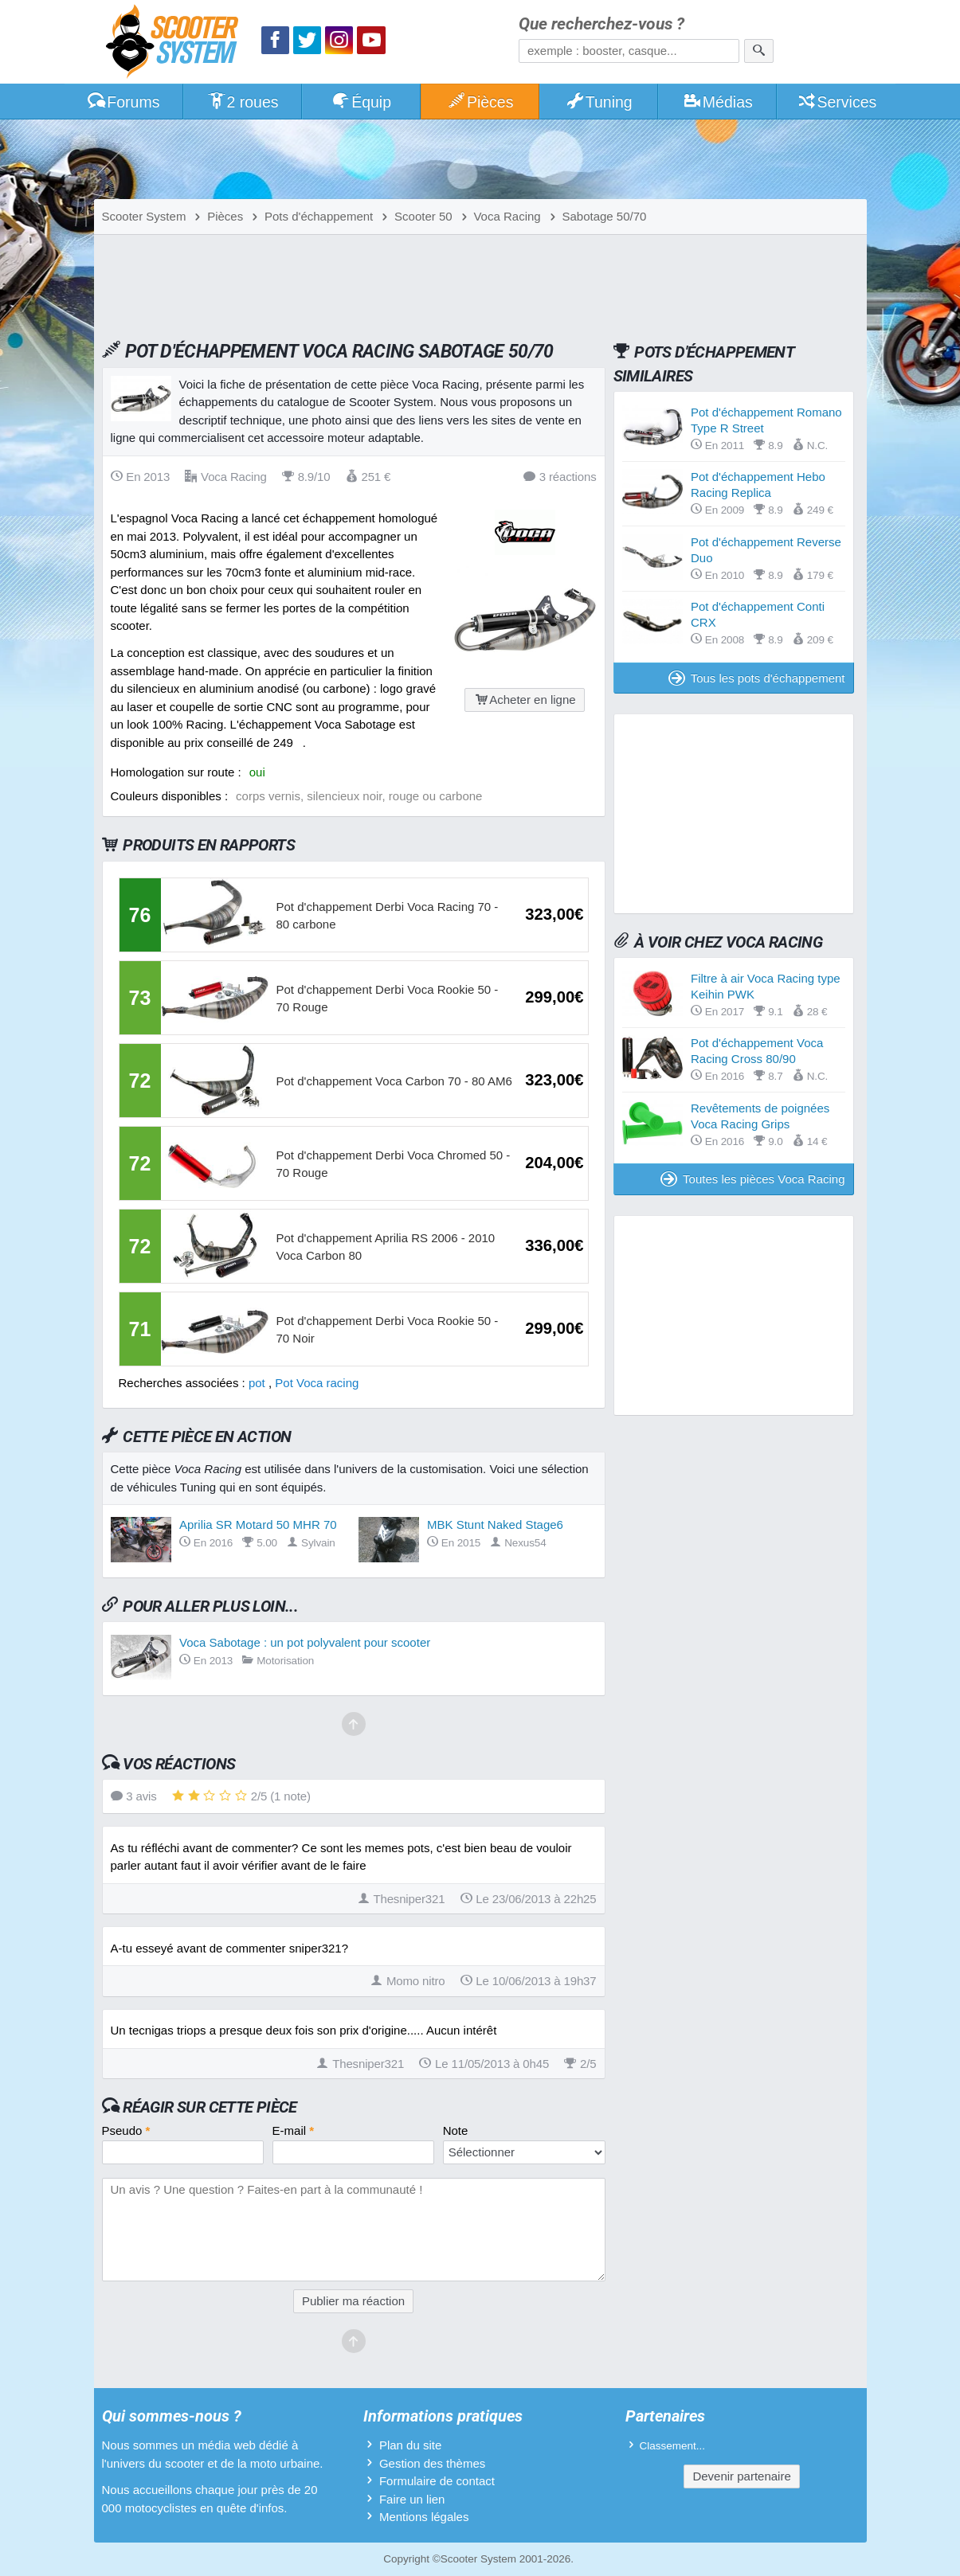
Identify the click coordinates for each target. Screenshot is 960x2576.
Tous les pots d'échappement (756, 678)
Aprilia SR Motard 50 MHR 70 (258, 1524)
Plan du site (410, 2445)
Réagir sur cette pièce (210, 2107)
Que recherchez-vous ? (601, 24)
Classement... (673, 2446)
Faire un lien (412, 2499)
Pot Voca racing (317, 1383)
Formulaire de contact (437, 2481)
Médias (717, 102)
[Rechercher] (759, 51)
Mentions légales (424, 2516)
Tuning (599, 102)
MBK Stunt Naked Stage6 (495, 1524)
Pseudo (126, 2130)
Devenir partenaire (741, 2476)
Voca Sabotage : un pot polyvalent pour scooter (304, 1642)
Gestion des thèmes (432, 2463)
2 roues (242, 102)
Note (455, 2130)
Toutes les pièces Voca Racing (752, 1179)
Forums (123, 102)
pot (257, 1383)
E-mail (293, 2130)
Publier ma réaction (353, 2301)
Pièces (479, 102)
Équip (361, 102)
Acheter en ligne (524, 699)
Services (837, 102)
